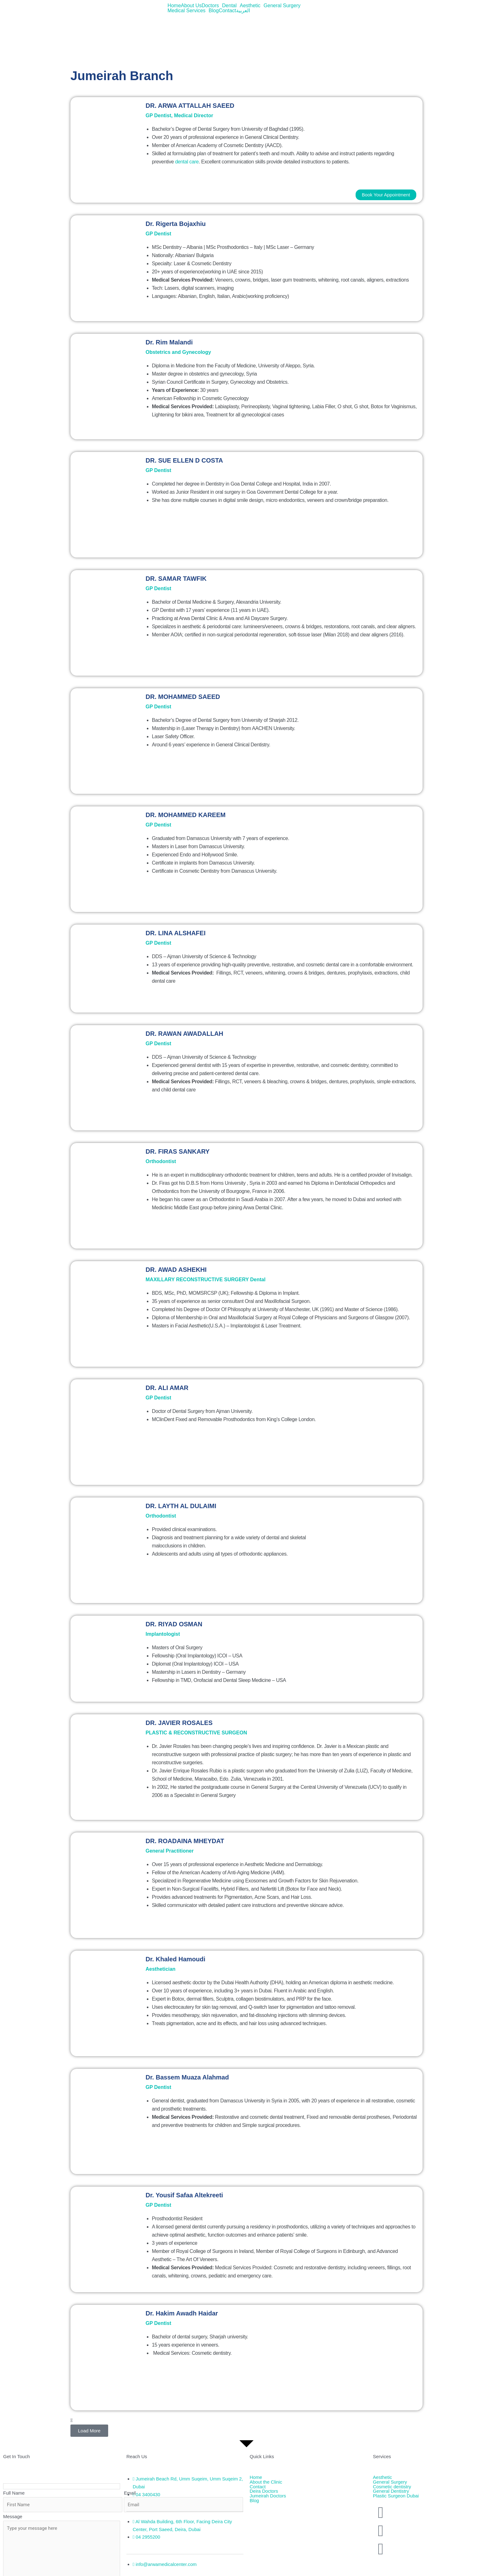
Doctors (210, 5)
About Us (191, 5)
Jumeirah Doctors (268, 2496)
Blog (214, 10)
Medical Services (187, 10)
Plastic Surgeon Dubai (396, 2496)
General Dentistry (391, 2491)
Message (12, 2516)
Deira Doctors (264, 2491)
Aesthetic (250, 5)
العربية (243, 10)
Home (174, 5)
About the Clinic (266, 2482)
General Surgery (281, 5)
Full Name (14, 2493)
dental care (187, 161)
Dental (229, 5)
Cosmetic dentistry (392, 2487)
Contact (227, 10)
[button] (212, 5)
